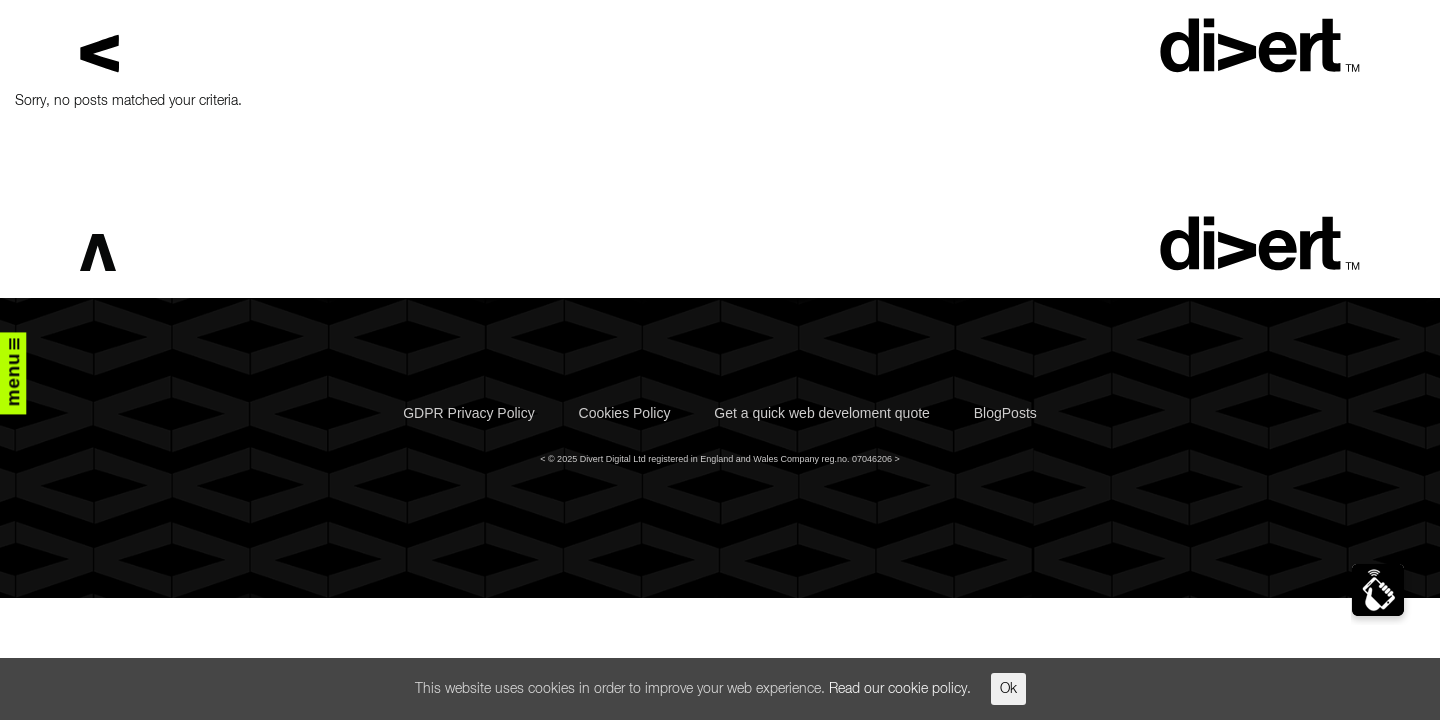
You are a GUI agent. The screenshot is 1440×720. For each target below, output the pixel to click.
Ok (1008, 689)
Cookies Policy (625, 413)
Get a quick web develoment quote (822, 413)
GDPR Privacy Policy (468, 413)
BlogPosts (1005, 413)
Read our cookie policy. (900, 689)
